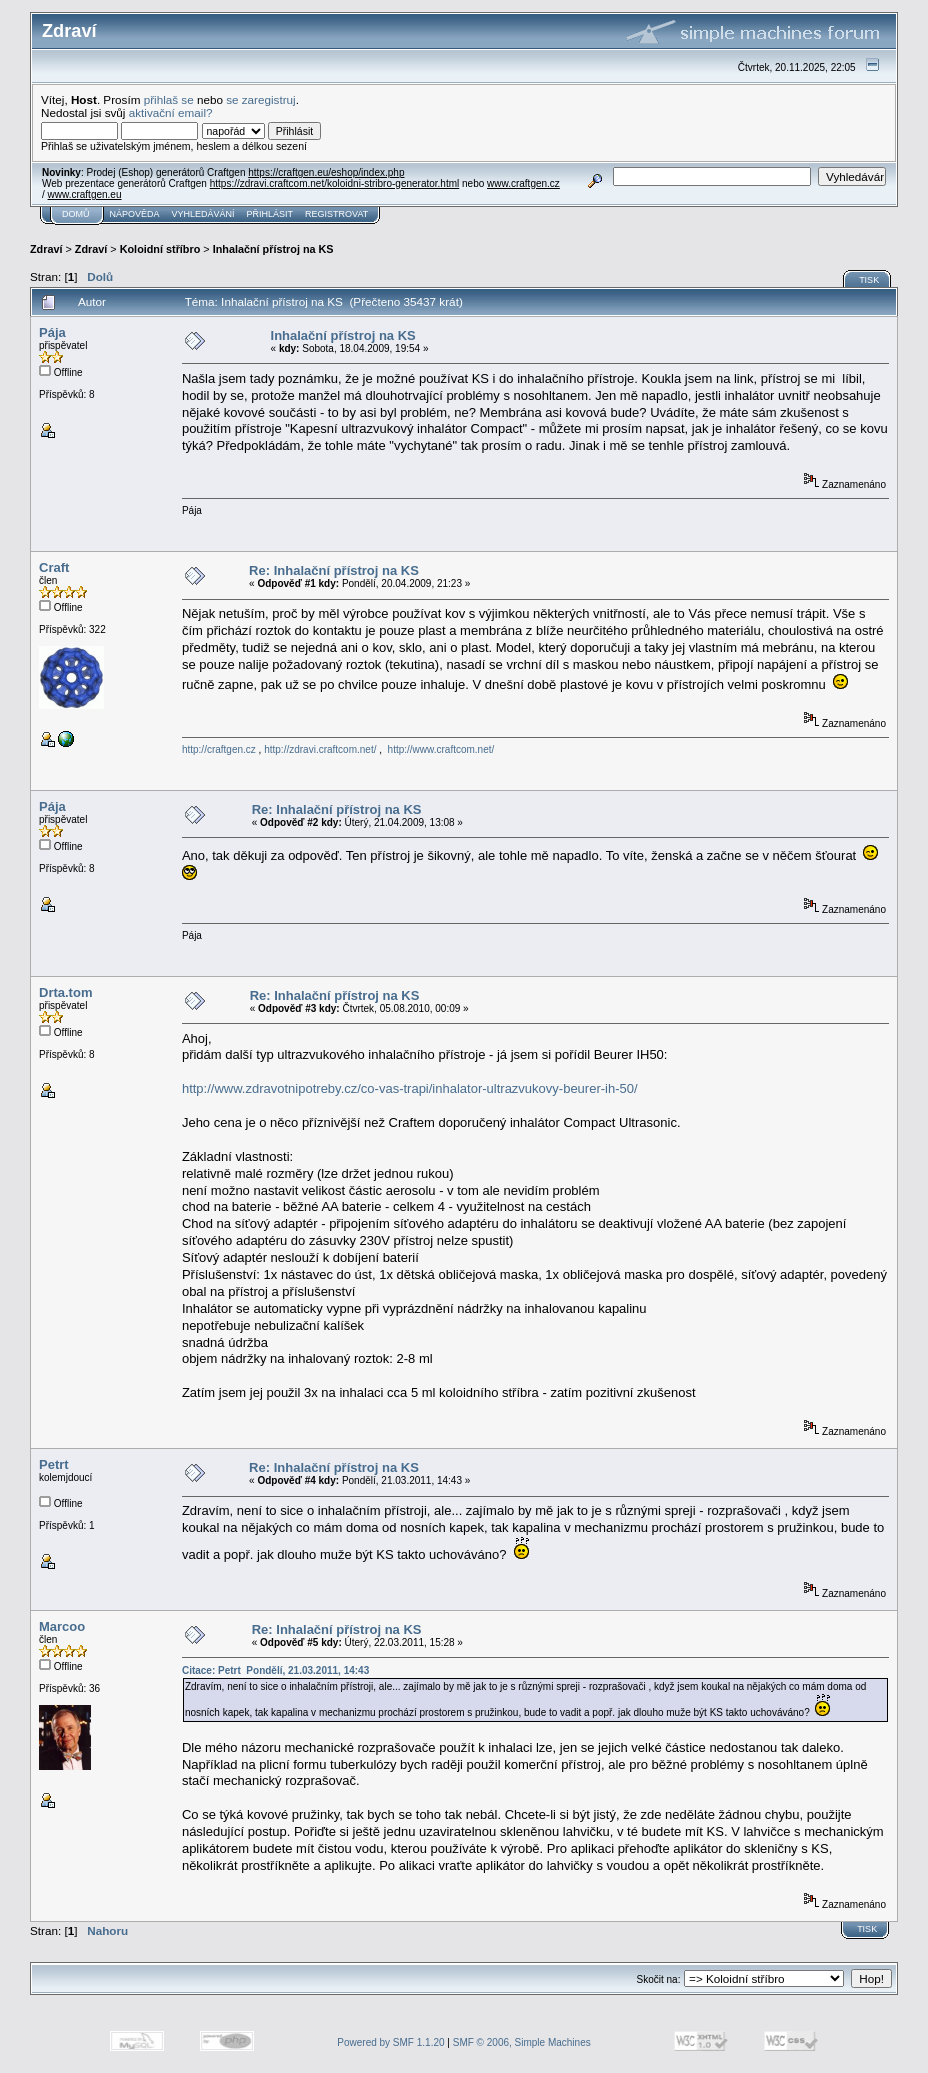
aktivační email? (171, 112)
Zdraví (46, 249)
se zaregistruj (261, 99)
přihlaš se (169, 99)
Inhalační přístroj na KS (273, 249)
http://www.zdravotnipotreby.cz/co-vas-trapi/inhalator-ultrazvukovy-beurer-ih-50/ (410, 1088)
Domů (76, 214)
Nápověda (135, 214)
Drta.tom (65, 992)
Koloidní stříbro (160, 249)
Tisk (869, 280)
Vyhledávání (203, 214)
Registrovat (336, 214)
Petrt (54, 1464)
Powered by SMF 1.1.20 (390, 2042)
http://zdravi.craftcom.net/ (320, 749)
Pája (52, 332)
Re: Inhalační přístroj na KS (334, 570)
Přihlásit (270, 214)
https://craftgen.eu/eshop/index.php (326, 172)
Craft (54, 567)
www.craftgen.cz (523, 183)
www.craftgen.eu (85, 194)
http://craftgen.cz (219, 749)
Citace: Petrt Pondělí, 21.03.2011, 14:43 (275, 1670)
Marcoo (62, 1626)
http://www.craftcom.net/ (441, 749)
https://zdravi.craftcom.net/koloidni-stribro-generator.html (335, 183)
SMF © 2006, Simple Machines (522, 2042)
